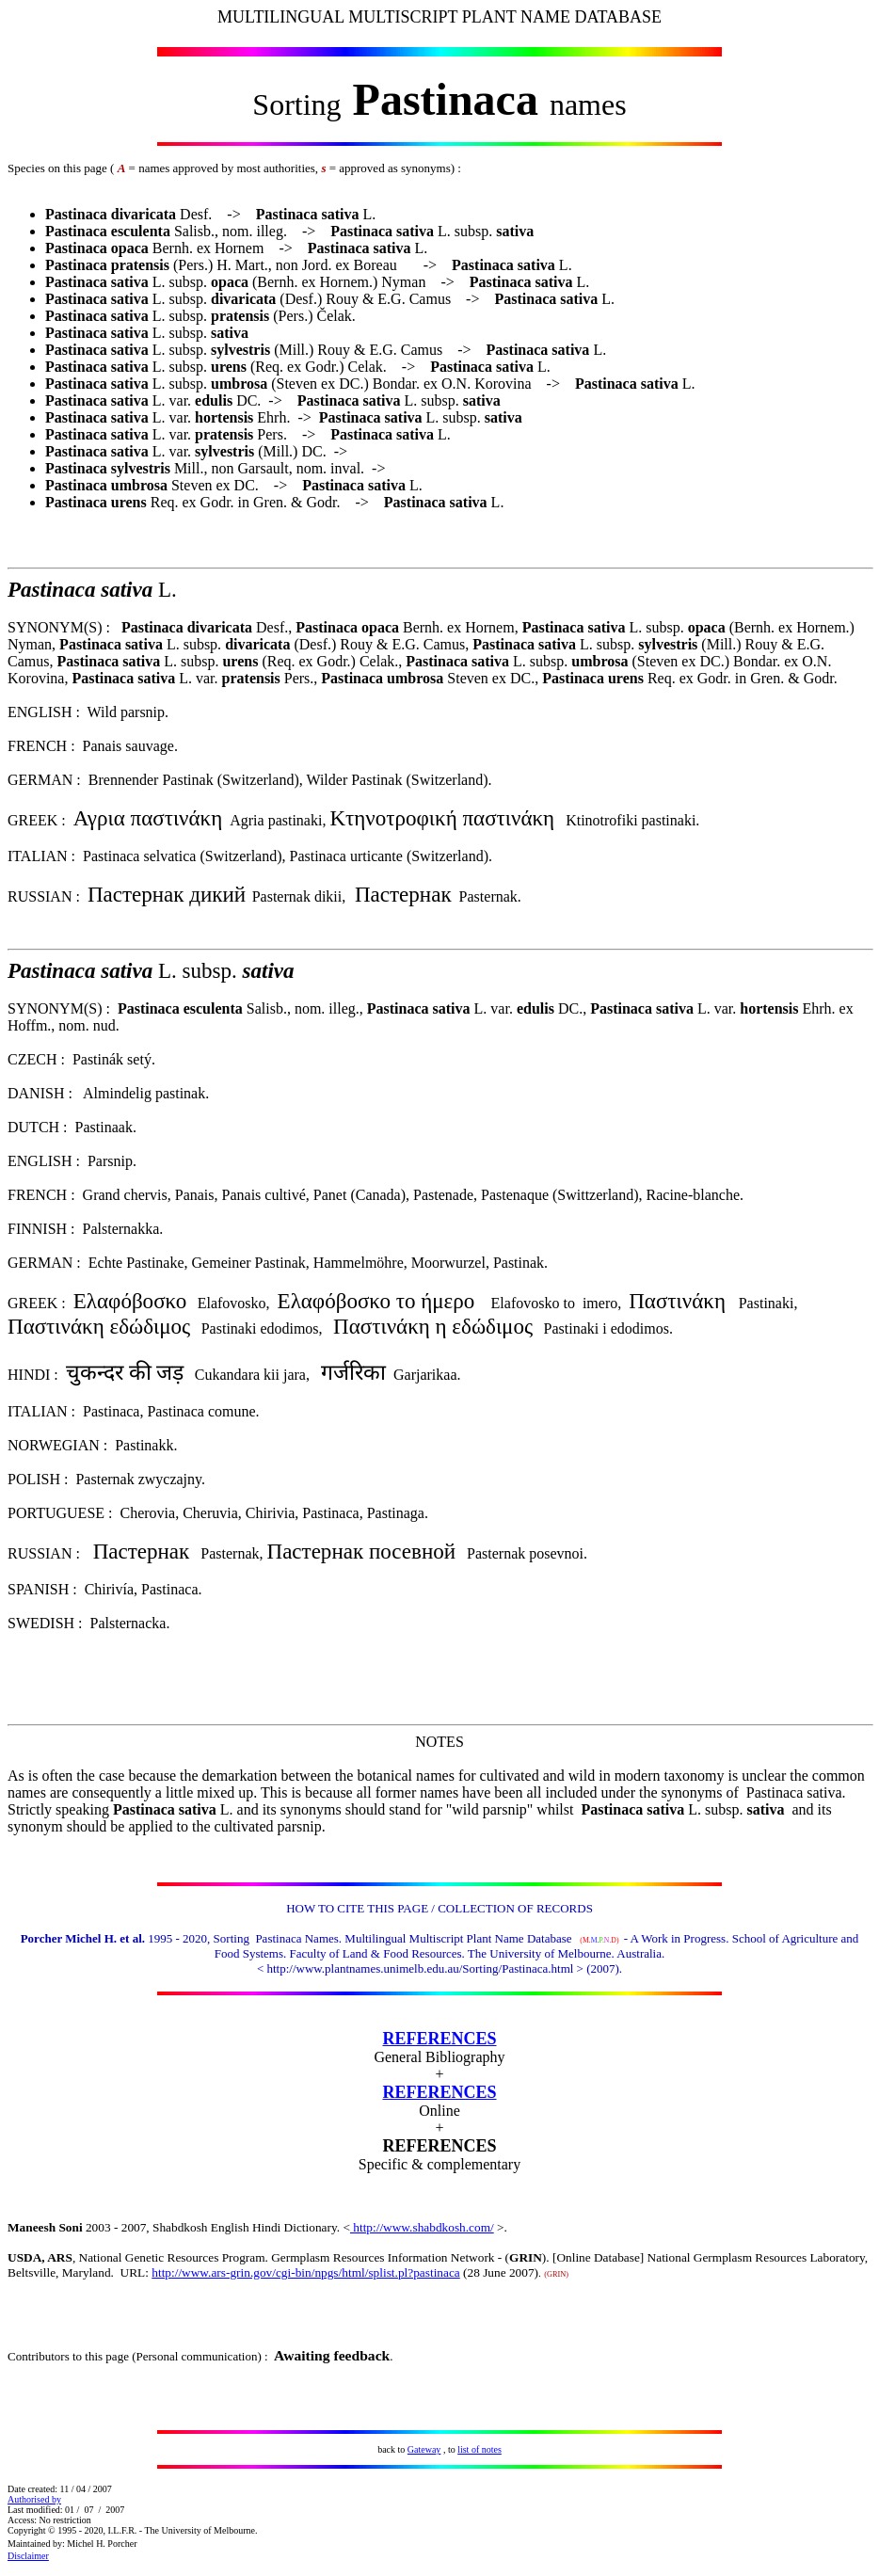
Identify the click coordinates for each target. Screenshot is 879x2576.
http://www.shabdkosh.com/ (422, 2227)
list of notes (479, 2449)
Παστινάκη (56, 1326)
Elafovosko (232, 1303)
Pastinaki (711, 1303)
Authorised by (34, 2499)
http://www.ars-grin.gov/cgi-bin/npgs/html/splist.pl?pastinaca (305, 2272)
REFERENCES (439, 2038)
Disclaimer (28, 2556)
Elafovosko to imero (554, 1303)
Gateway (424, 2449)
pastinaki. (671, 820)
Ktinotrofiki (485, 820)
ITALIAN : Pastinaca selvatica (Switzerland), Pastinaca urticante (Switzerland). (250, 856)
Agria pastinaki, (279, 820)
